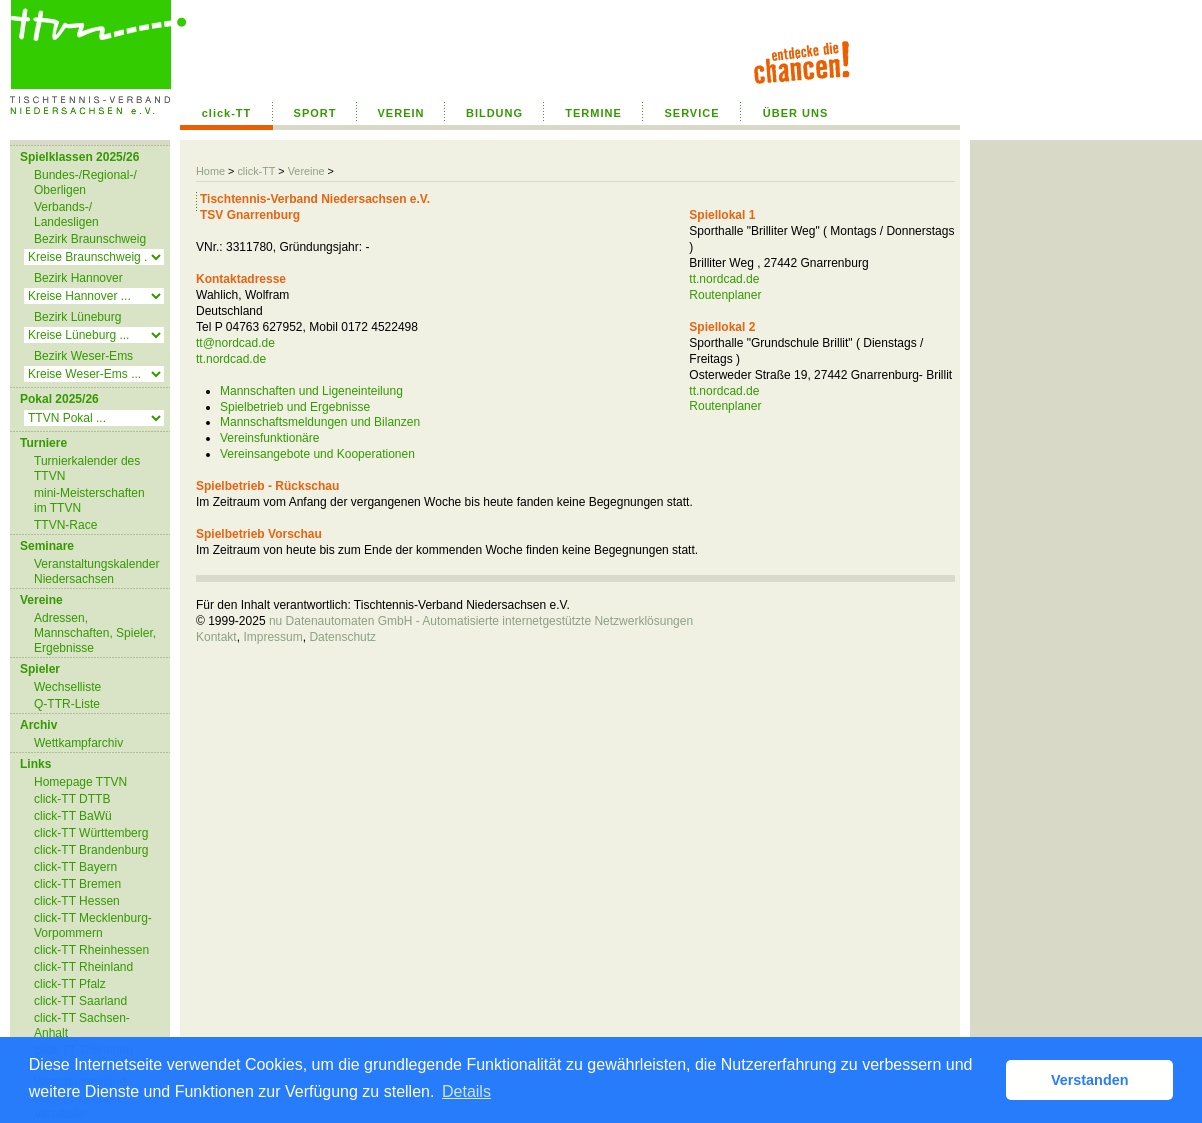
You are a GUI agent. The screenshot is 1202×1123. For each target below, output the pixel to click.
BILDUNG (494, 113)
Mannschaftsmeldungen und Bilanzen (320, 422)
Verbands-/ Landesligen (66, 214)
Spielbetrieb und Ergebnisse (295, 407)
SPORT (315, 113)
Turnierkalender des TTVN (87, 468)
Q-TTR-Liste (67, 704)
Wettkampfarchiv (78, 743)
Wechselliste (67, 687)
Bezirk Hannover (78, 278)
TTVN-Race (65, 525)
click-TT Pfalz (70, 984)
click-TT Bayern (75, 867)
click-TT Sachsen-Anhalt (82, 1025)
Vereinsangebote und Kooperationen (317, 454)
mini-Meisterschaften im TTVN (89, 500)
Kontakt (216, 637)
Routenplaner (725, 295)
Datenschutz (342, 637)
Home (210, 171)
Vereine (306, 171)
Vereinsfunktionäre (269, 438)
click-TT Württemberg (91, 833)
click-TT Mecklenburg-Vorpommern (93, 925)
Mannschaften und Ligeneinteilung (311, 391)
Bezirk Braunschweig (90, 239)
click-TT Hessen (77, 901)
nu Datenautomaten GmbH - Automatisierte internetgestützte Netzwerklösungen (481, 621)
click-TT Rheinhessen (91, 950)
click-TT (227, 113)
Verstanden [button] (1090, 1080)
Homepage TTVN (80, 782)
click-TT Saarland (80, 1001)
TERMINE (593, 113)
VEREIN (401, 113)
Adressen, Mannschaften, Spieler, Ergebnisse (95, 633)
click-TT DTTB (72, 799)
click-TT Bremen (77, 884)
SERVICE (691, 113)
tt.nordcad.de (231, 359)
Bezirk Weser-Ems (83, 356)
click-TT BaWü (73, 816)
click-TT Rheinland (83, 967)
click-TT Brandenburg (91, 850)
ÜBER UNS (795, 113)
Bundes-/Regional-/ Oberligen (85, 182)
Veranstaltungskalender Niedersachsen (96, 571)
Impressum (272, 637)
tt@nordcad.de (235, 343)
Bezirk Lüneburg (77, 317)
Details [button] (466, 1091)
